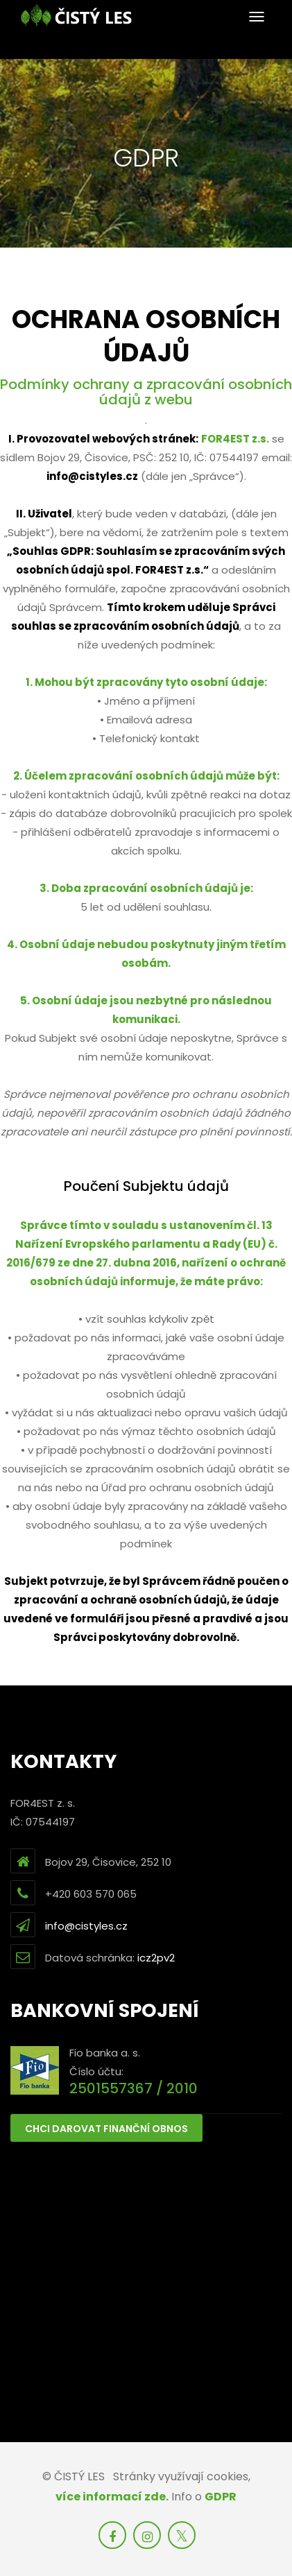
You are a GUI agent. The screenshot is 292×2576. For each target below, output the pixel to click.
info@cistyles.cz (86, 1925)
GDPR (221, 2497)
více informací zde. (112, 2497)
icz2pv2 (156, 1957)
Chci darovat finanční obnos (106, 2129)
